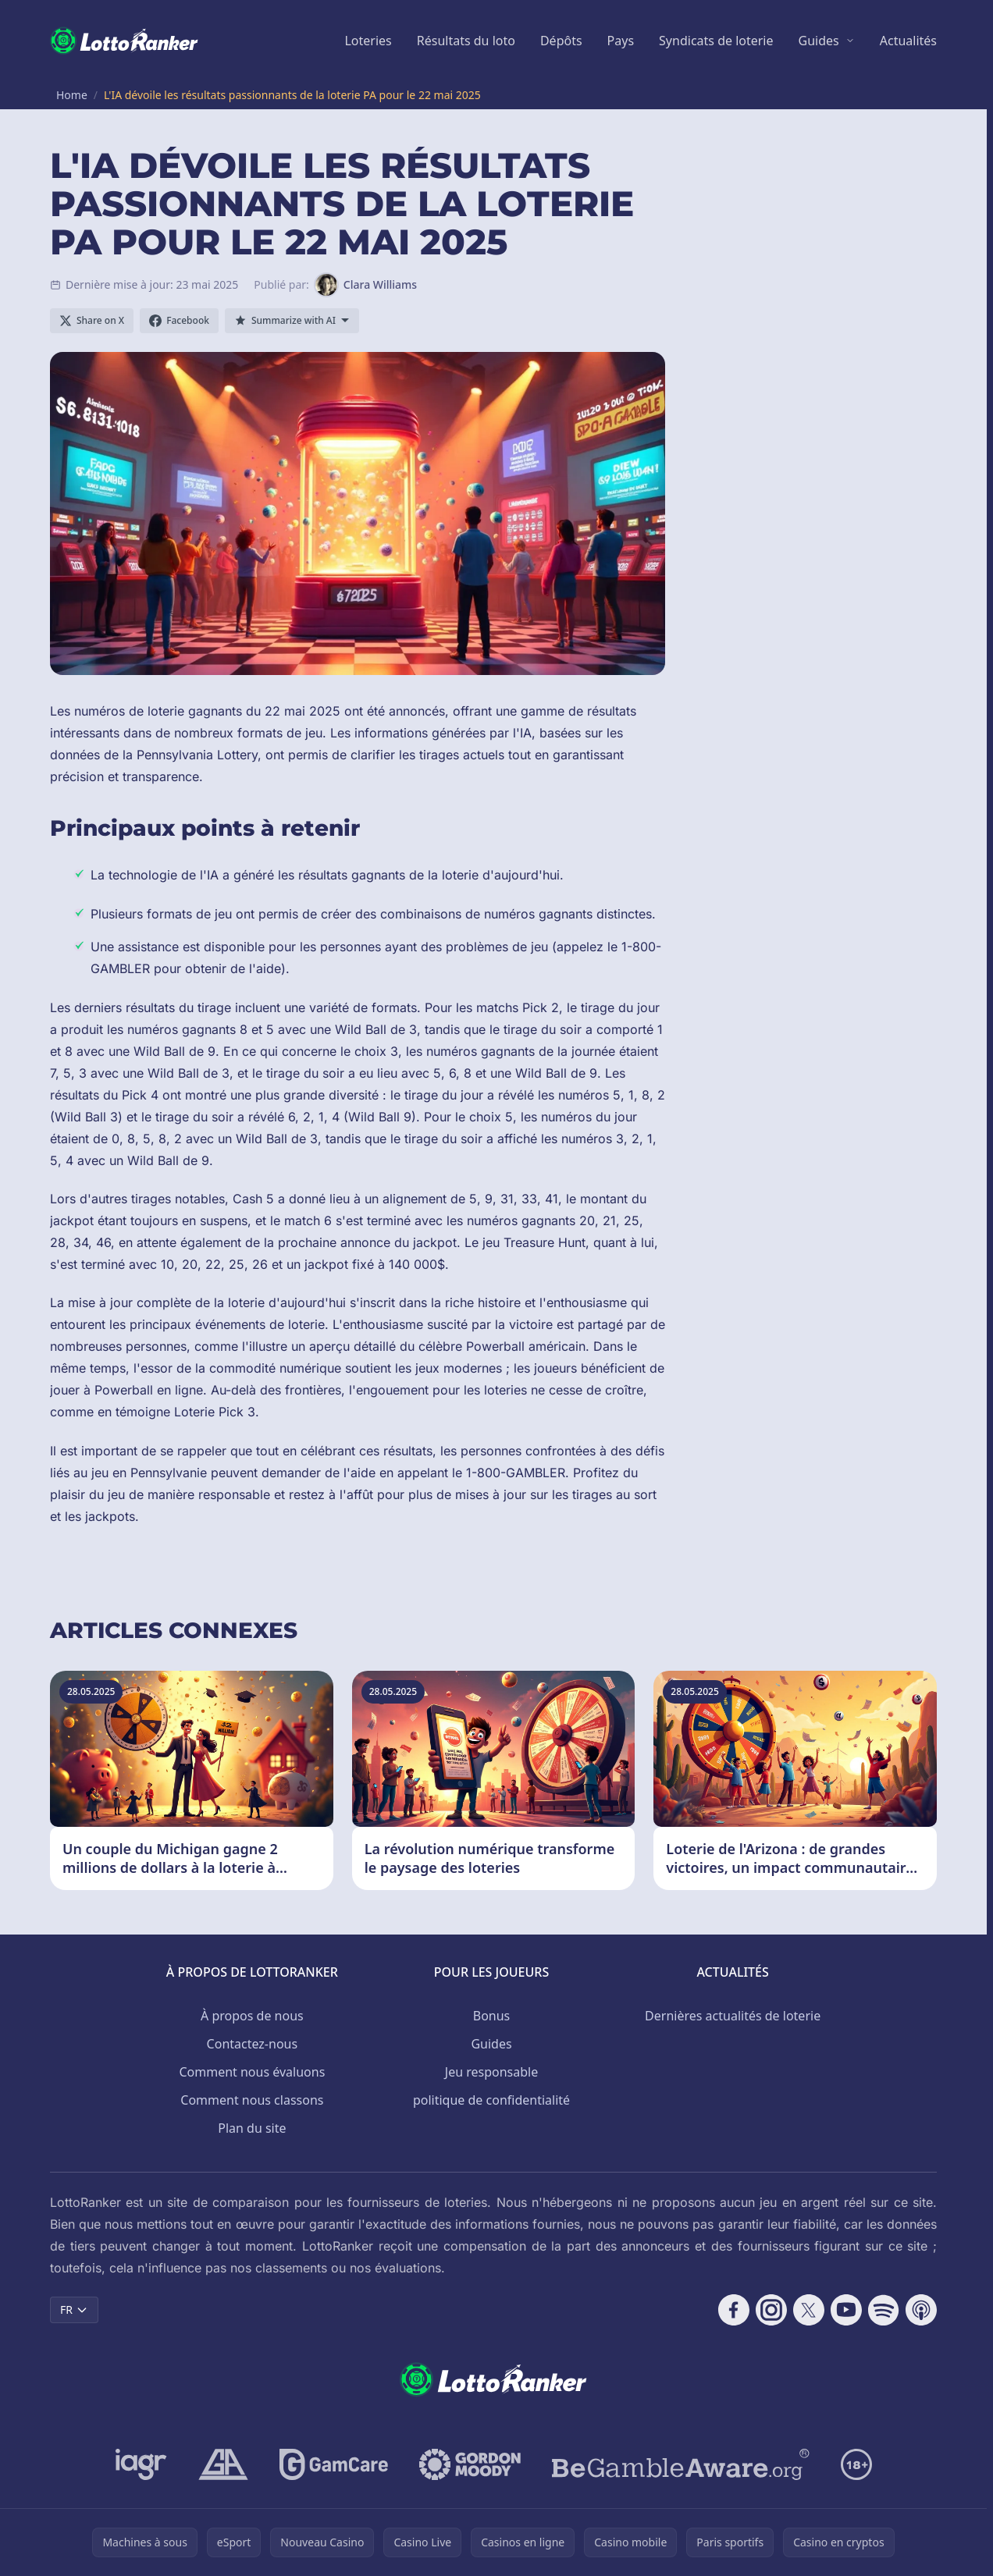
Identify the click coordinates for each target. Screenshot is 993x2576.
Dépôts (561, 40)
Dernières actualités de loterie (732, 2015)
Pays (620, 40)
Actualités (908, 40)
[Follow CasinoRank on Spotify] (883, 2310)
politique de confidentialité (491, 2100)
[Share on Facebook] (179, 320)
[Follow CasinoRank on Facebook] (733, 2310)
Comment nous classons (251, 2100)
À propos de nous (252, 2015)
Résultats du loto (466, 40)
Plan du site (252, 2128)
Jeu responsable (491, 2071)
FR (74, 2309)
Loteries (367, 40)
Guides (819, 40)
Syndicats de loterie (716, 40)
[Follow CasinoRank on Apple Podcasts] (921, 2310)
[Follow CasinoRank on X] (808, 2310)
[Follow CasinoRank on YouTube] (846, 2310)
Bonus (492, 2015)
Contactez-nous (252, 2043)
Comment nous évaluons (252, 2071)
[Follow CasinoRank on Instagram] (771, 2310)
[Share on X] (91, 320)
